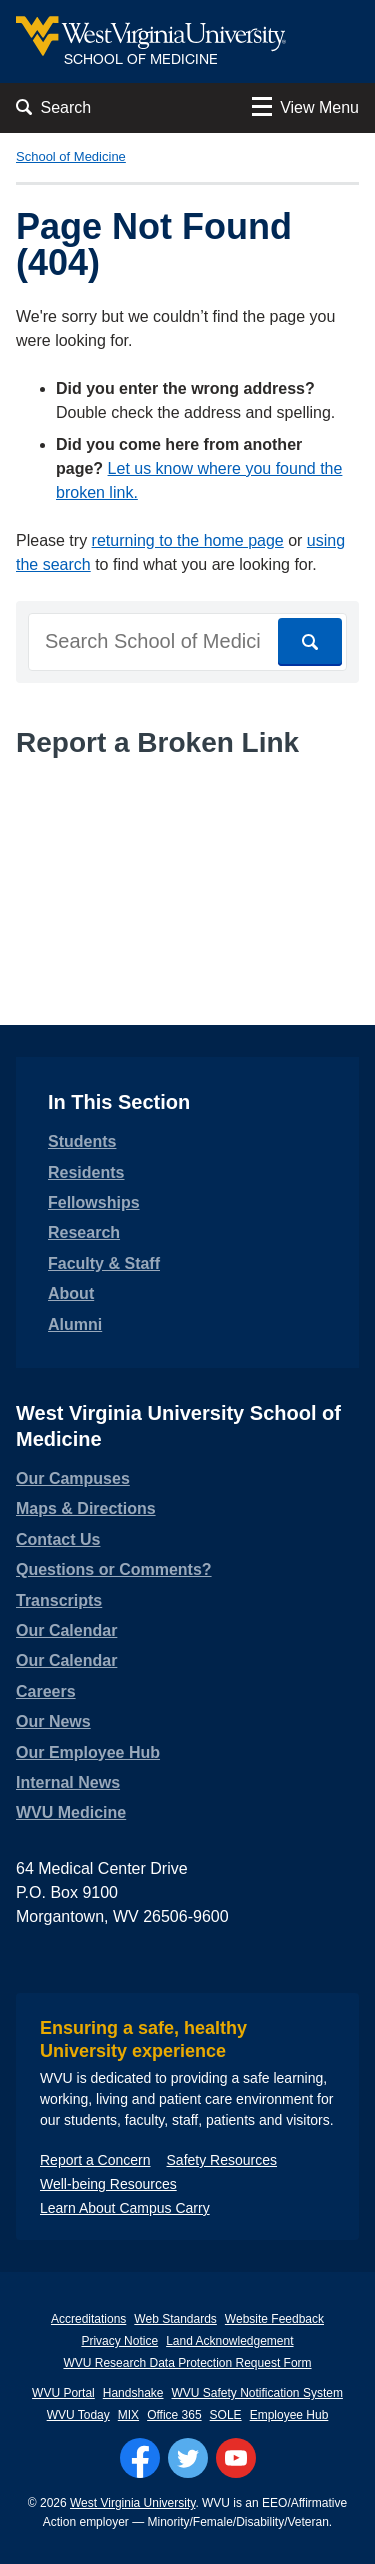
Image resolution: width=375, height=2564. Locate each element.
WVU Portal (63, 2393)
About (71, 1293)
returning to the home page (188, 540)
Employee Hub (289, 2415)
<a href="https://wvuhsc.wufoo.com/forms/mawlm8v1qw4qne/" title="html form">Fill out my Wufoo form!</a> (187, 850)
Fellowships (94, 1202)
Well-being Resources (108, 2184)
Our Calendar (66, 1630)
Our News (53, 1721)
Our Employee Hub (88, 1752)
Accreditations (88, 2319)
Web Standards (175, 2319)
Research (84, 1232)
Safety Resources (222, 2160)
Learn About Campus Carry (125, 2208)
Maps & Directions (86, 1508)
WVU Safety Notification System (257, 2393)
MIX (128, 2415)
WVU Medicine (71, 1812)
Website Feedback (274, 2319)
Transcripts (59, 1600)
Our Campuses (73, 1478)
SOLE (226, 2415)
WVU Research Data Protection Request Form (187, 2363)
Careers (46, 1691)
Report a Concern (95, 2160)
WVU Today (78, 2415)
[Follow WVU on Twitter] (188, 2458)
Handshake (133, 2393)
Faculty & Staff (104, 1263)
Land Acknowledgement (229, 2341)
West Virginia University (132, 2503)
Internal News (68, 1782)
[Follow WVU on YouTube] (236, 2458)
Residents (86, 1172)
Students (82, 1141)
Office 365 (174, 2415)
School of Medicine (71, 156)
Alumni (75, 1324)
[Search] (310, 642)
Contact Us (58, 1539)
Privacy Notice (119, 2341)
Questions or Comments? (114, 1569)
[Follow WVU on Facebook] (140, 2458)
